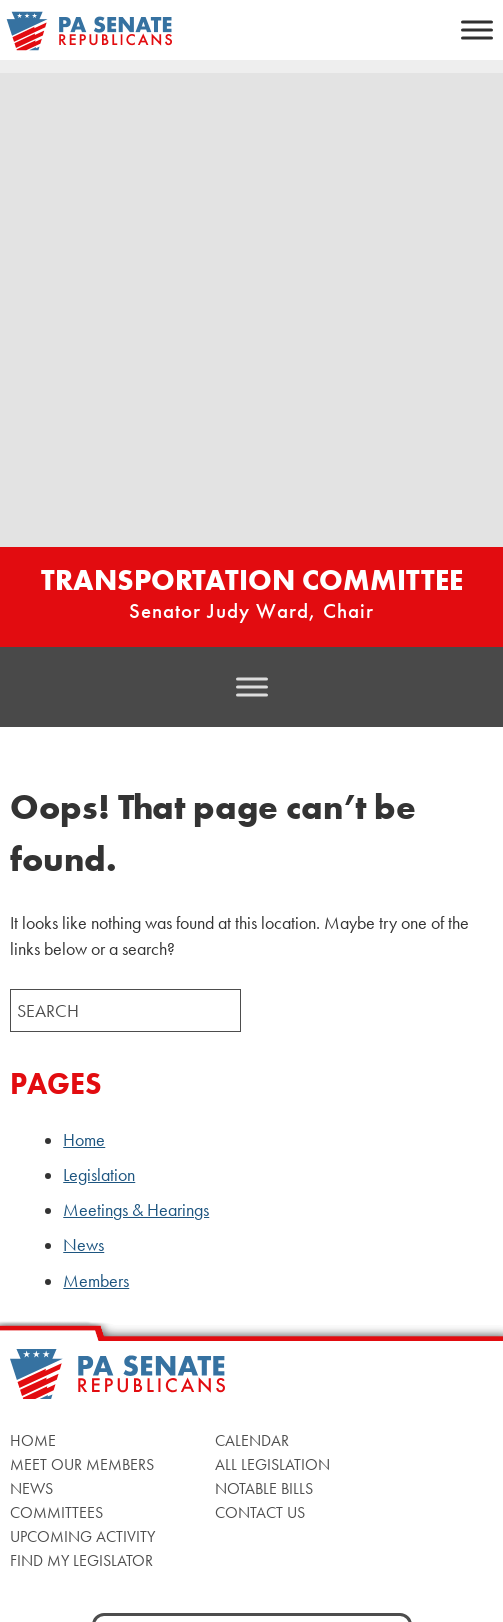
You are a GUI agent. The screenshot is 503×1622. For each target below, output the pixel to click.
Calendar (252, 1440)
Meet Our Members (82, 1464)
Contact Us (260, 1512)
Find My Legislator (81, 1560)
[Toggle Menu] (477, 29)
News (83, 1245)
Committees (56, 1512)
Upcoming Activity (82, 1536)
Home (84, 1140)
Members (96, 1281)
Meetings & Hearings (136, 1210)
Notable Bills (264, 1488)
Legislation (99, 1175)
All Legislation (272, 1464)
